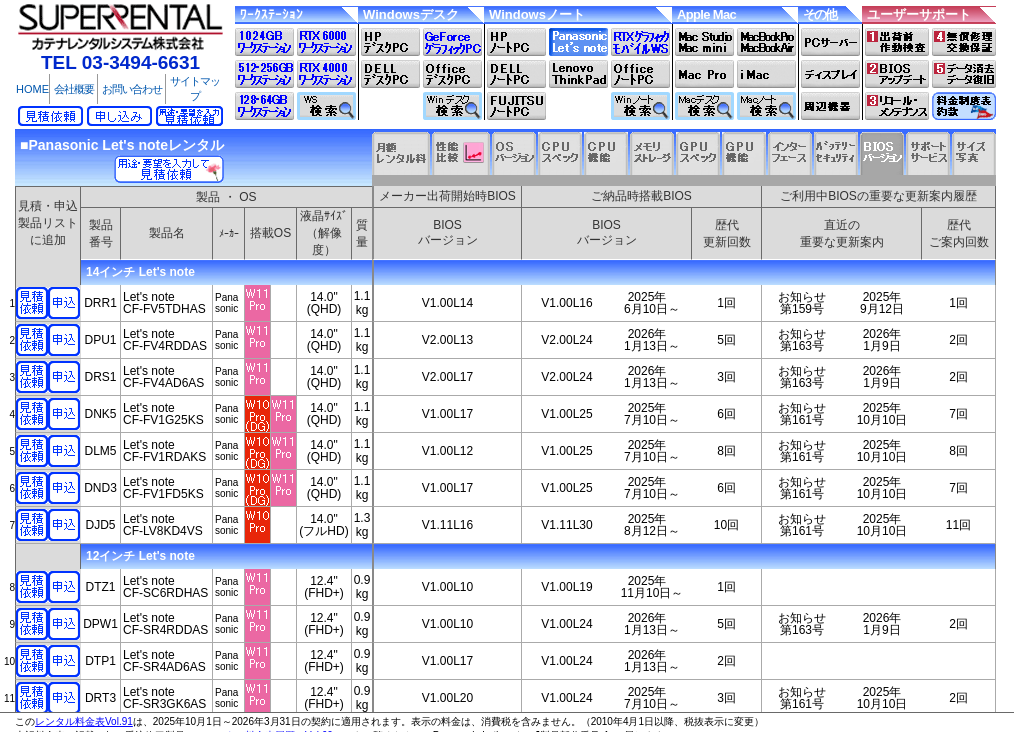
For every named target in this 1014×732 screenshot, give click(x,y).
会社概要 (74, 89)
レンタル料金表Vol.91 (84, 721)
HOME (32, 89)
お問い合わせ (132, 89)
